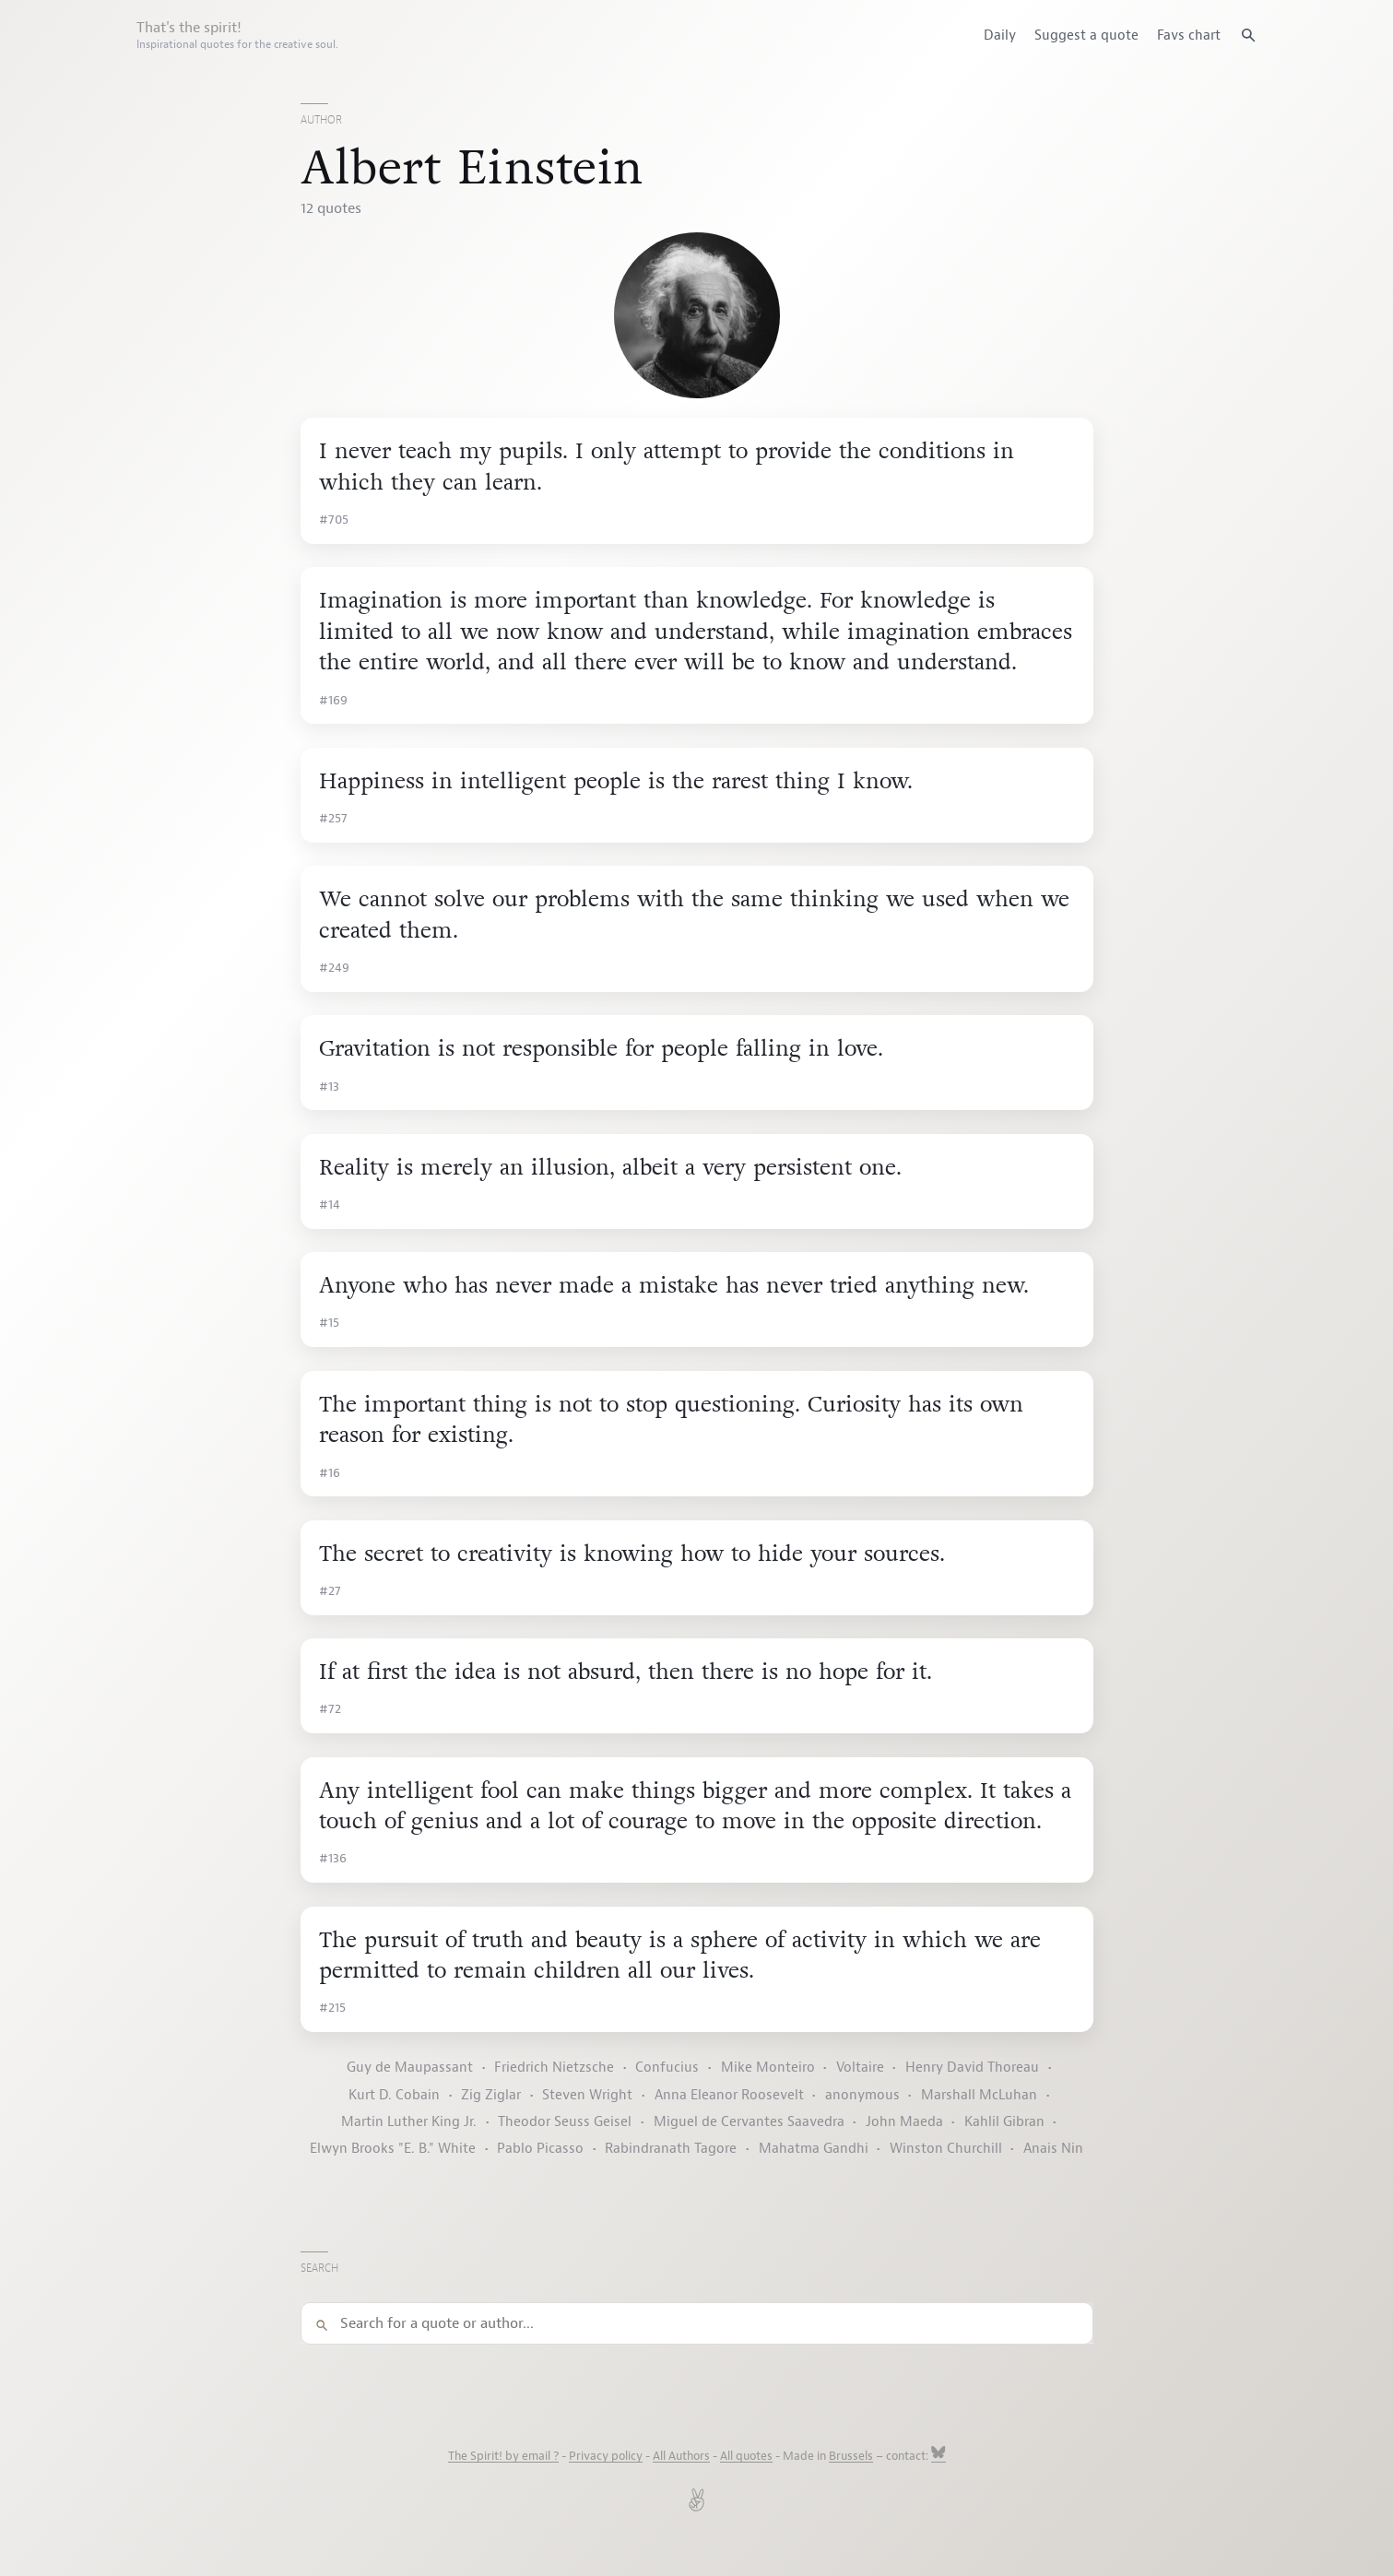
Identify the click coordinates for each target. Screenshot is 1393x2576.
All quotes (746, 2456)
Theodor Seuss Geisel (565, 2122)
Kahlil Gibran (1004, 2122)
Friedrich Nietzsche (554, 2067)
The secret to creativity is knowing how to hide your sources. (632, 1554)
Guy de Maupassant (410, 2067)
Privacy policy (606, 2456)
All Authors (681, 2456)
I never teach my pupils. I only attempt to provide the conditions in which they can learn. (666, 467)
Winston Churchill (946, 2148)
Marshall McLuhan (979, 2095)
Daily (1000, 35)
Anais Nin (1053, 2148)
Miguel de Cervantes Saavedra (749, 2122)
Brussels (851, 2456)
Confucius (667, 2067)
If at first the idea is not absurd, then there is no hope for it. (625, 1672)
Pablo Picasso (540, 2148)
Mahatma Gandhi (813, 2148)
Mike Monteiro (768, 2067)
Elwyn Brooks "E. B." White (393, 2148)
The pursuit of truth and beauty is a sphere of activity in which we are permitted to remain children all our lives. (680, 1956)
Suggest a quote (1086, 35)
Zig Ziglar (491, 2095)
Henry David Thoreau (972, 2067)
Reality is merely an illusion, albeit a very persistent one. (610, 1167)
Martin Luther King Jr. (409, 2122)
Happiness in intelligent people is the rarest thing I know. (616, 781)
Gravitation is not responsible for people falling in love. (601, 1049)
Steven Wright (587, 2095)
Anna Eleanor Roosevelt (729, 2095)
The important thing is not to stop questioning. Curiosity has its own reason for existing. (671, 1420)
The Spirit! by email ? (503, 2456)
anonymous (862, 2095)
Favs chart (1189, 35)
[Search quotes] (1248, 35)
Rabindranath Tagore (671, 2148)
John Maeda (904, 2122)
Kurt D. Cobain (394, 2095)
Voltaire (860, 2067)
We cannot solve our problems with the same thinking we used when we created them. (694, 915)
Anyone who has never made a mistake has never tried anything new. (674, 1285)
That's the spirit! (237, 35)
